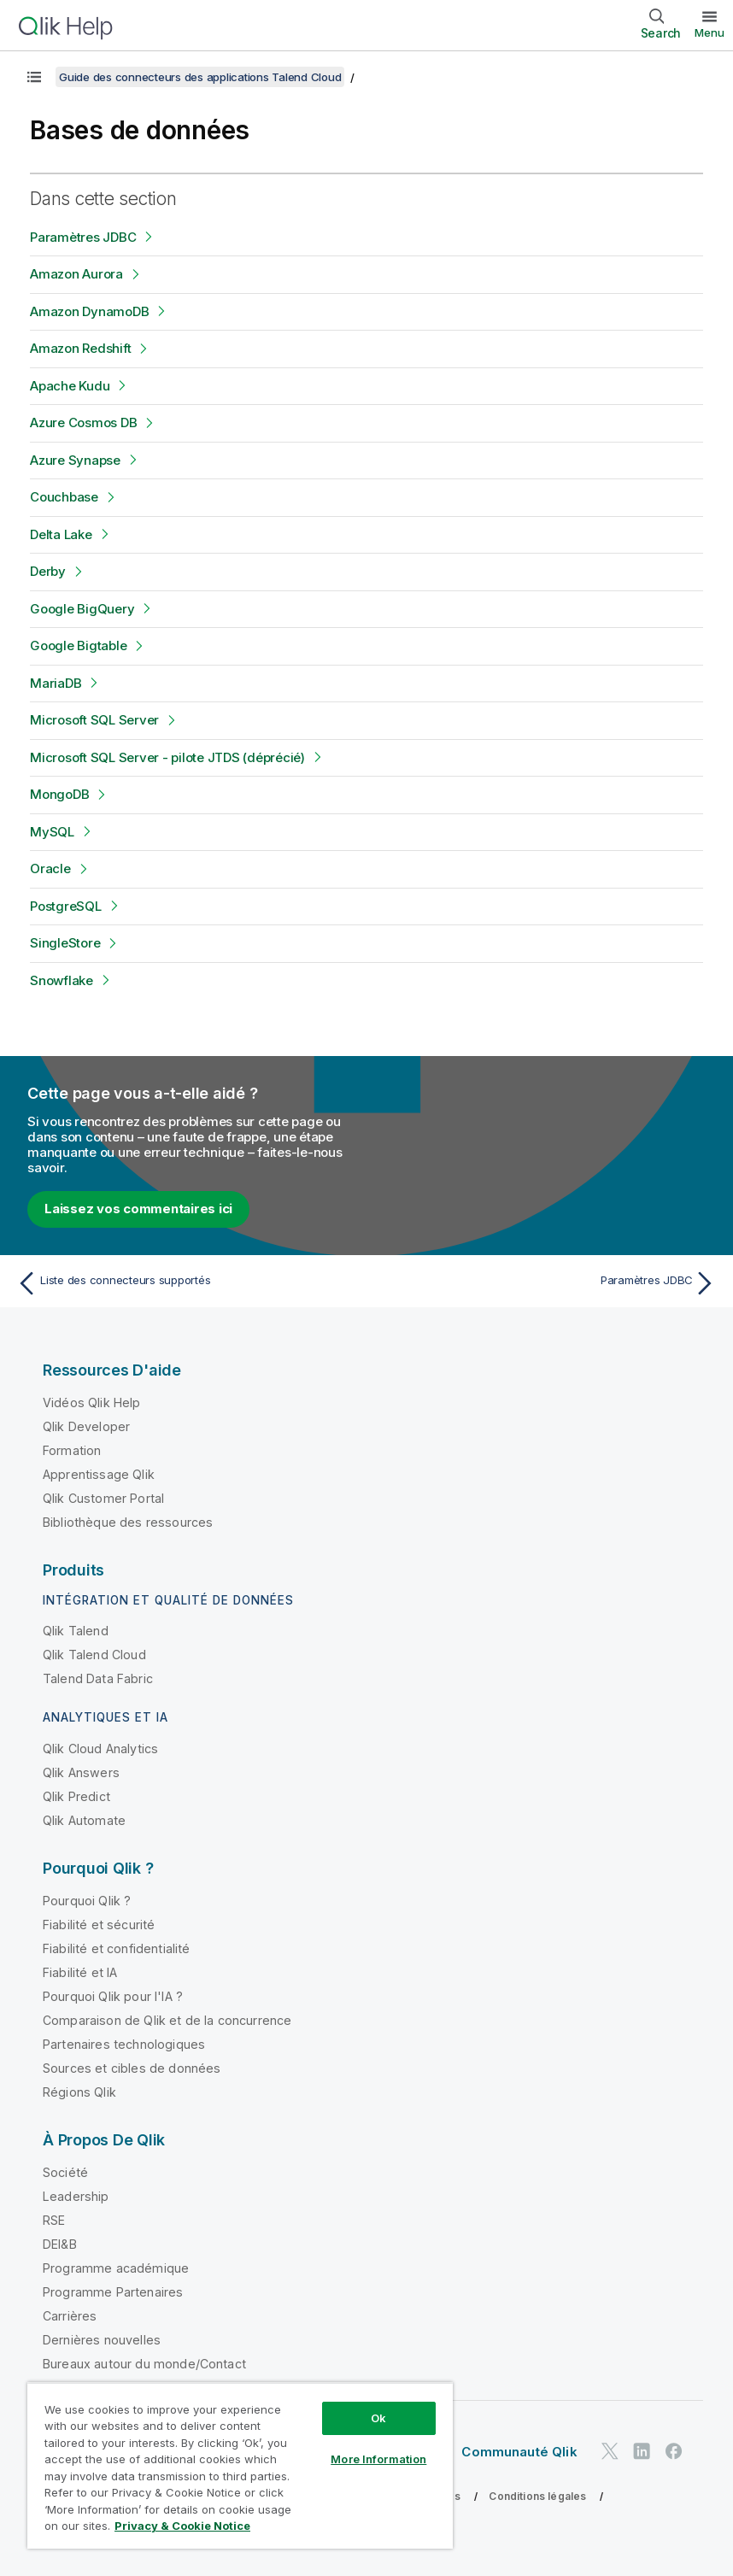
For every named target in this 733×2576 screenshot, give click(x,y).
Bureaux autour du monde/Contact (144, 2363)
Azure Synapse (75, 460)
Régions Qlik (79, 2092)
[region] (240, 2465)
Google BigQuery (82, 609)
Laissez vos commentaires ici (138, 1208)
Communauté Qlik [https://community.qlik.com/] (519, 2452)
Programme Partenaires (113, 2292)
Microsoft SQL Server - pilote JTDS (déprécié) (167, 757)
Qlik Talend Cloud (94, 1654)
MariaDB (55, 683)
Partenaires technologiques (124, 2044)
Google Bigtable (78, 645)
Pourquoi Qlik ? (87, 1900)
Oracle (50, 868)
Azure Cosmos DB (83, 422)
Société (65, 2172)
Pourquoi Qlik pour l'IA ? (113, 1996)
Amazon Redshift (80, 348)
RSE (54, 2220)
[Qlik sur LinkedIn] (641, 2451)
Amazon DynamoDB (89, 311)
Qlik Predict (76, 1796)
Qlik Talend (75, 1630)
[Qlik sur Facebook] (674, 2451)
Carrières (70, 2316)
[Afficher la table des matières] (34, 77)
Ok (378, 2418)
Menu (709, 32)
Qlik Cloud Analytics (100, 1748)
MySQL (52, 832)
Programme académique (116, 2268)
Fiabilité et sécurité (99, 1924)
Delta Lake (61, 534)
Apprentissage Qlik (99, 1474)
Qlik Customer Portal (103, 1498)
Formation (72, 1450)
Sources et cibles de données (131, 2068)
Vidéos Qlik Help (92, 1402)
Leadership (76, 2196)
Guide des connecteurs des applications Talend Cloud (200, 77)
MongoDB (59, 794)
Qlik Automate (84, 1820)
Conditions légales (537, 2496)
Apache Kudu (69, 386)
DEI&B (60, 2244)
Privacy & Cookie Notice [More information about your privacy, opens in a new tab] (182, 2525)
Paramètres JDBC (83, 237)
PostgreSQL (66, 906)
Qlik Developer (86, 1426)
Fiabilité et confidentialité (116, 1948)
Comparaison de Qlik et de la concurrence (167, 2020)
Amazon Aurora (76, 274)
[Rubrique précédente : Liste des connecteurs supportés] (186, 1283)
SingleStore (65, 943)
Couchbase (64, 497)
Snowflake (61, 980)
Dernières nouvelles (102, 2339)
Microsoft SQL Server (94, 720)
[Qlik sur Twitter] (610, 2451)
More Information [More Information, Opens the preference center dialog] (378, 2459)
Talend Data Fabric (98, 1678)
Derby (48, 571)
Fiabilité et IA (80, 1972)
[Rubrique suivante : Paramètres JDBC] (546, 1283)
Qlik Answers (81, 1772)
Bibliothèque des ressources (128, 1522)
